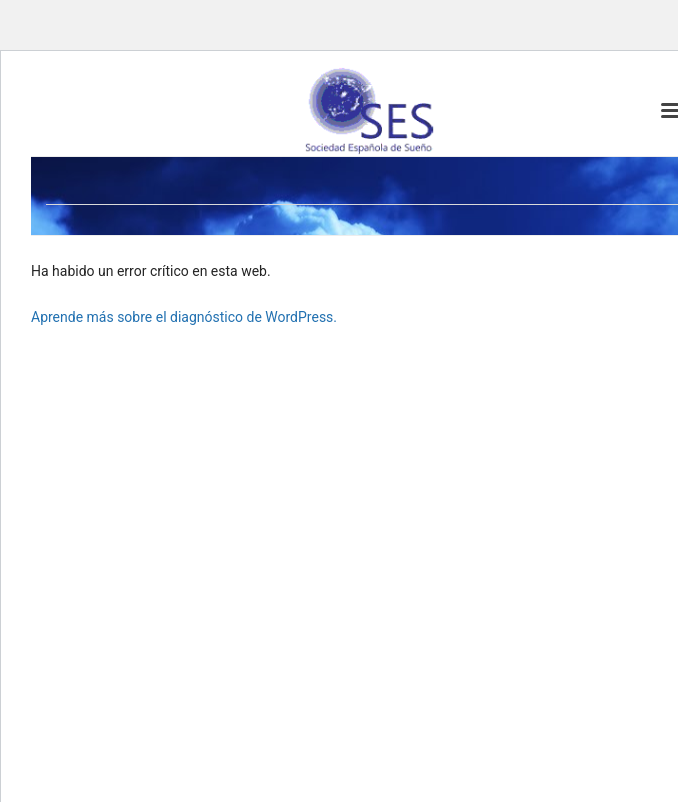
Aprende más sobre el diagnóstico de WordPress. (184, 317)
